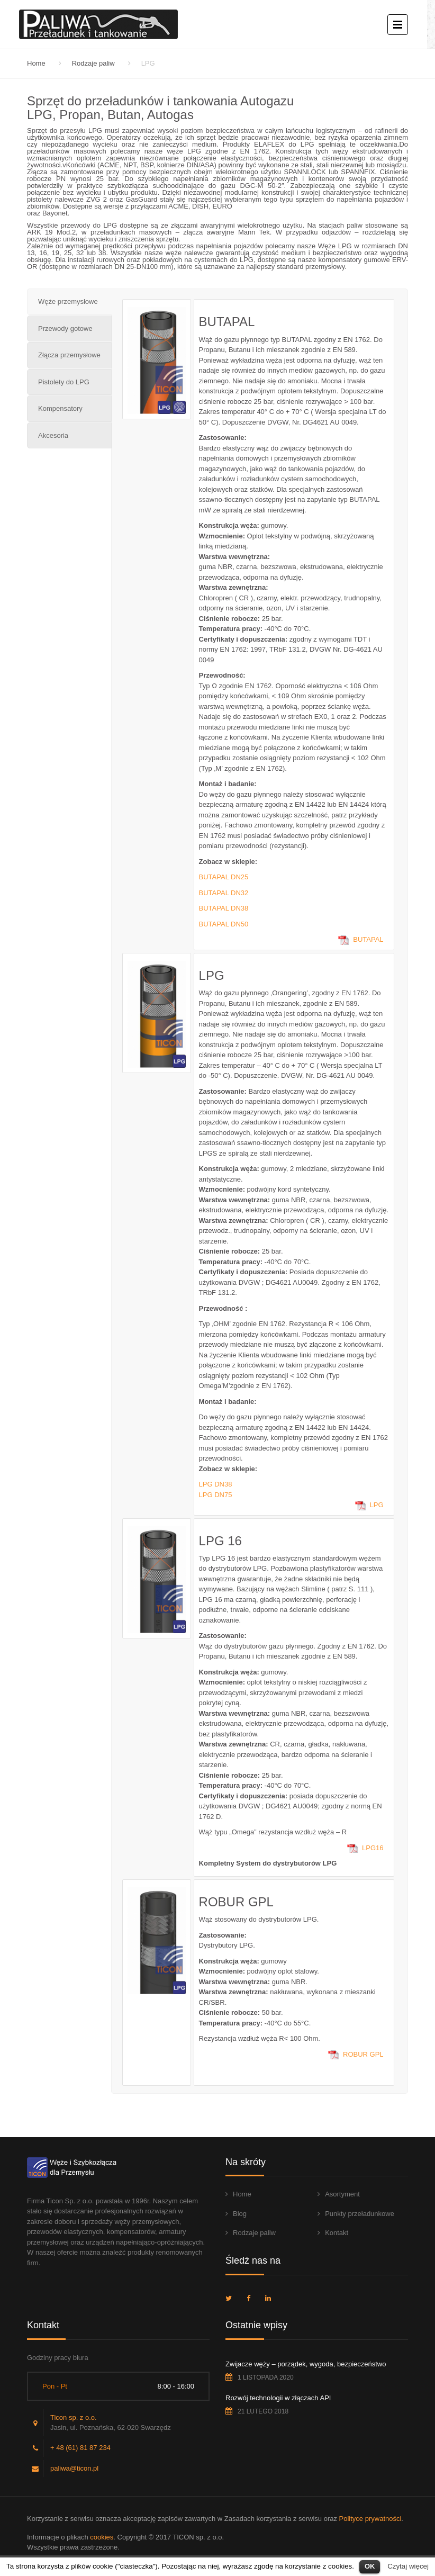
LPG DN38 (215, 1484)
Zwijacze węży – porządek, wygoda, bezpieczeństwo (305, 2364)
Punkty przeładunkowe (359, 2214)
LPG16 (372, 1848)
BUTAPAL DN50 (224, 924)
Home (36, 63)
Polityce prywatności (370, 2519)
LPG (377, 1505)
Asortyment (342, 2194)
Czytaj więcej (408, 2566)
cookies (101, 2537)
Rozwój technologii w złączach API (278, 2398)
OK (370, 2566)
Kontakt (336, 2233)
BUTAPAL (368, 939)
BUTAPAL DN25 (224, 877)
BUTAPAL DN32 (224, 893)
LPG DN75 (215, 1495)
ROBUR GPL (363, 2054)
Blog (240, 2214)
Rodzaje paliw (93, 63)
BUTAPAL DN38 (224, 908)
